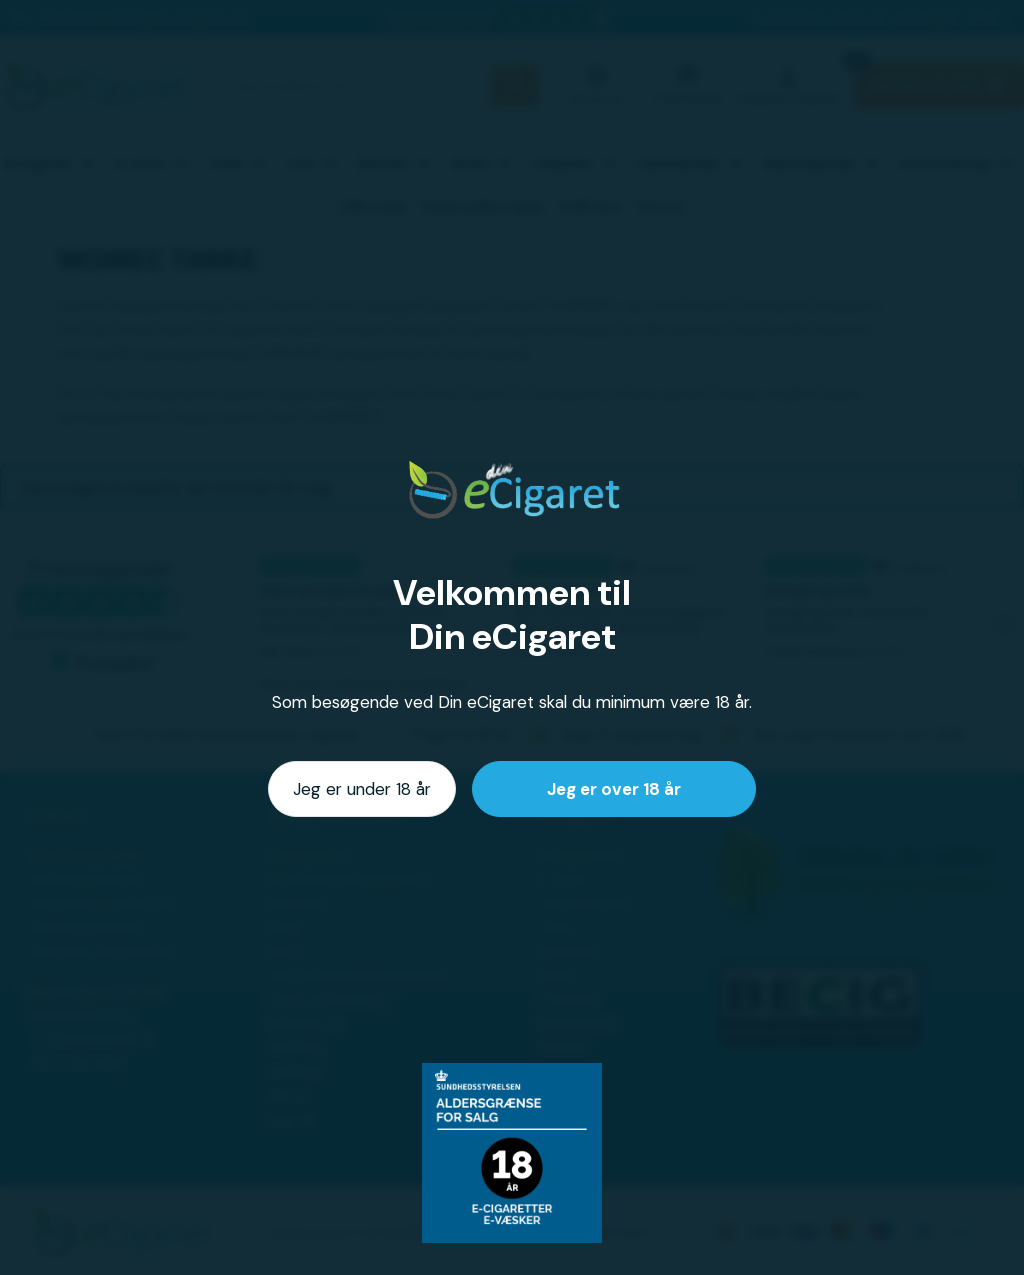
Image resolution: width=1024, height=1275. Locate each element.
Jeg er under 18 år (362, 789)
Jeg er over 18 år (614, 789)
